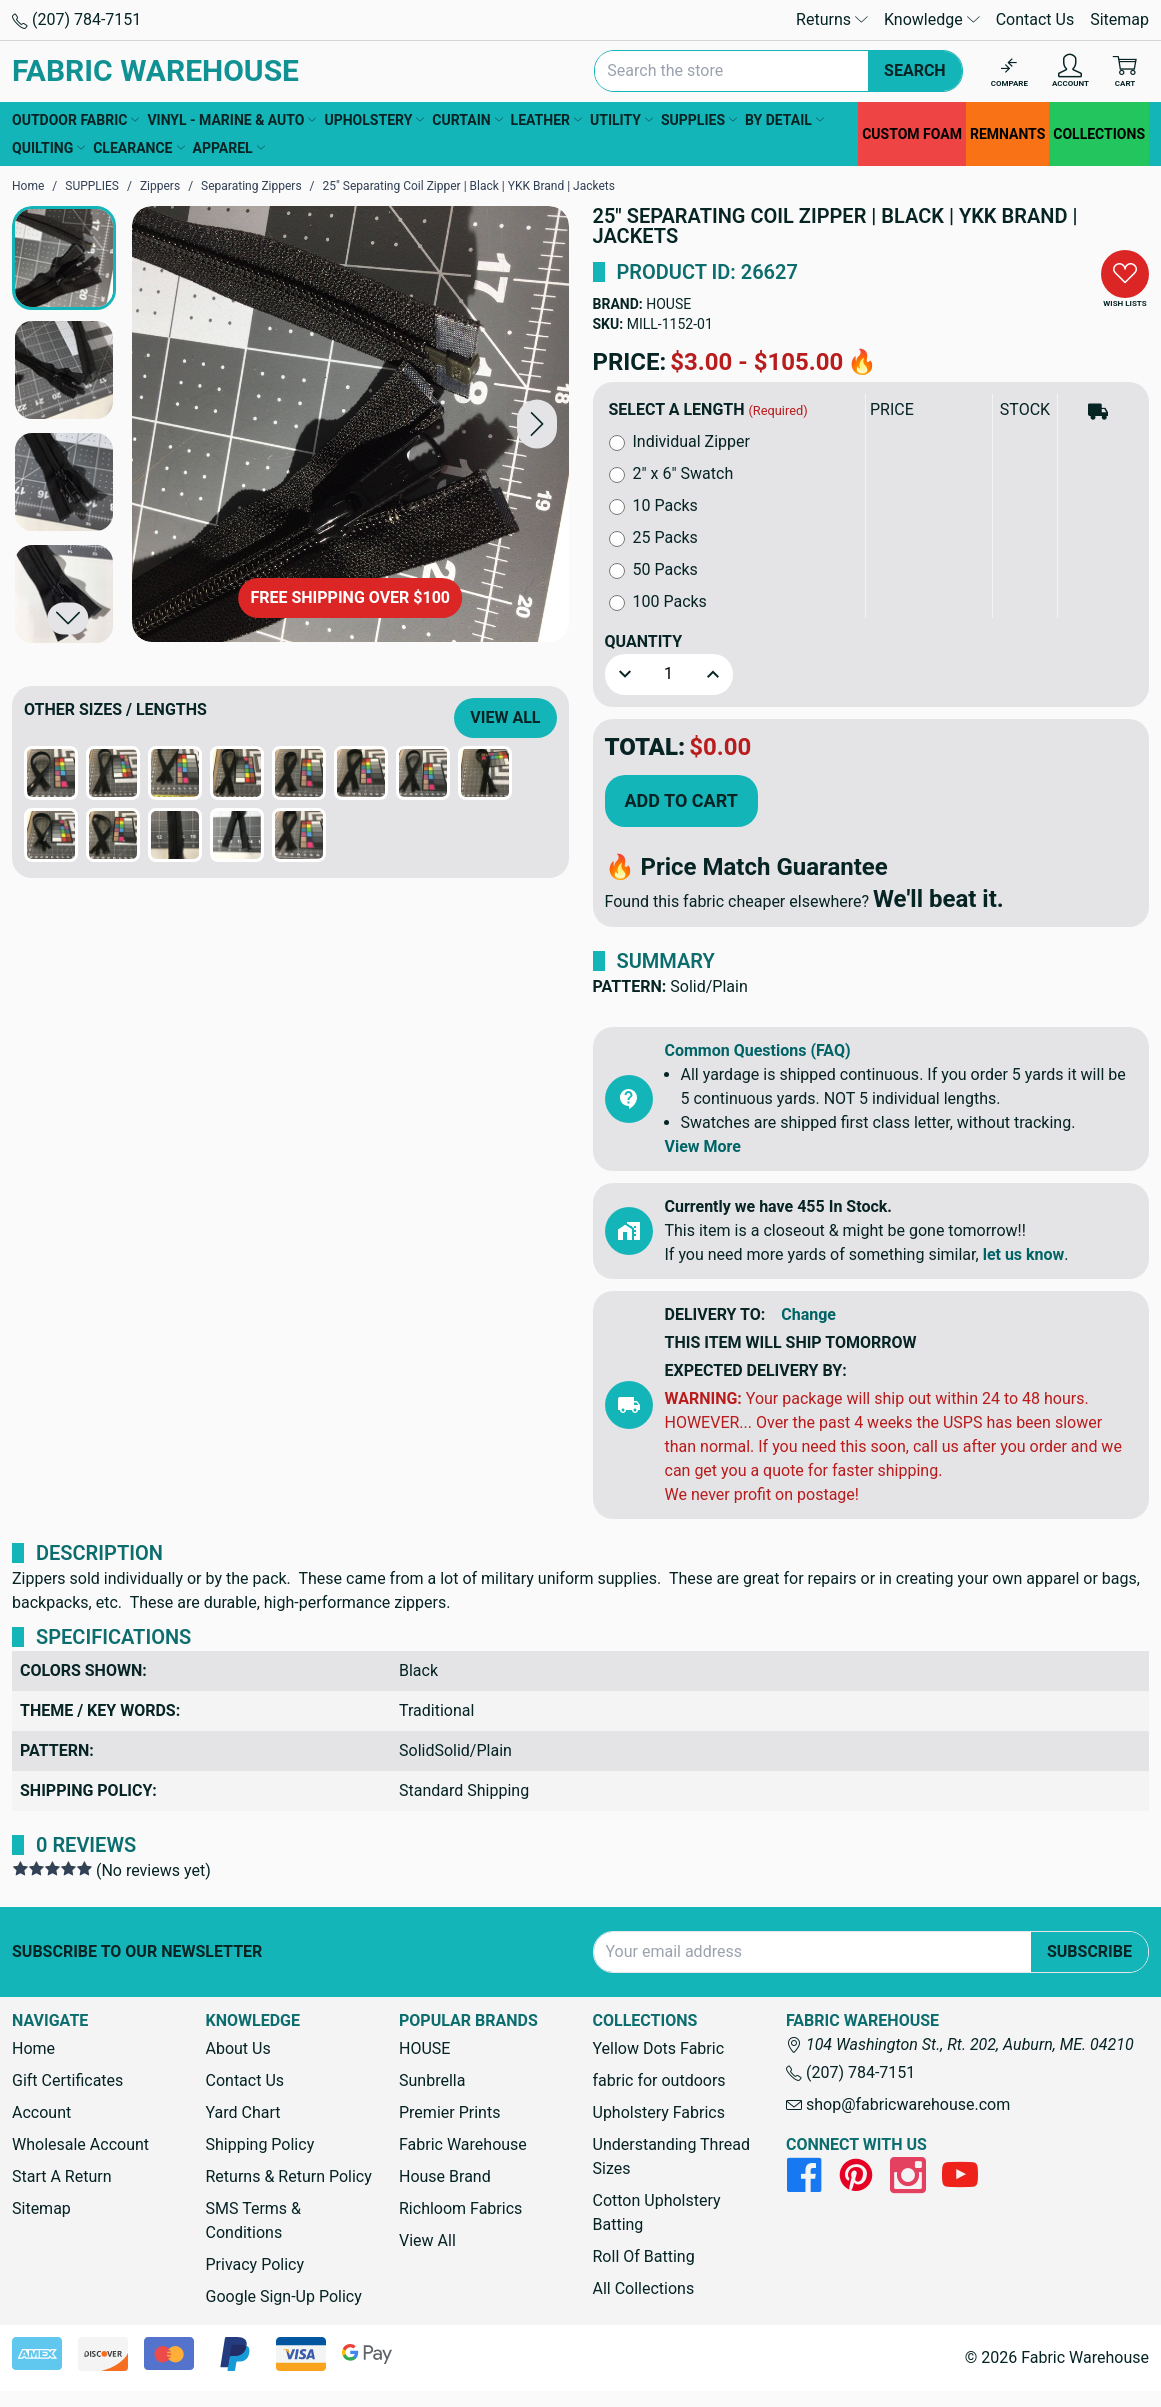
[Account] (1070, 71)
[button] (537, 424)
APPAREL (229, 148)
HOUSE (668, 304)
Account (41, 2112)
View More (703, 1146)
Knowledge (932, 19)
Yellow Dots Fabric (659, 2048)
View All (505, 717)
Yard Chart (243, 2112)
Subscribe (1089, 1951)
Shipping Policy (260, 2144)
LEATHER (546, 120)
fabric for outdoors (659, 2080)
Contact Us (1035, 19)
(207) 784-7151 (76, 19)
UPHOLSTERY (374, 120)
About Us (238, 2048)
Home (33, 2048)
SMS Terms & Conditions (254, 2220)
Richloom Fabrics (460, 2208)
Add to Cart (681, 800)
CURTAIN (467, 120)
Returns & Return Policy (289, 2176)
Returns (832, 19)
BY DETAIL (784, 120)
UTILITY (621, 120)
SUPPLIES (699, 120)
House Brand (445, 2176)
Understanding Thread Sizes (671, 2156)
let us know (1024, 1254)
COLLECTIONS (1099, 134)
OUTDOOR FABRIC (75, 120)
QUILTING (48, 148)
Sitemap (1119, 19)
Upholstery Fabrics (659, 2112)
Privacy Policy (255, 2264)
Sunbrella (432, 2080)
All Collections (644, 2288)
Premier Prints (449, 2112)
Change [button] (808, 1314)
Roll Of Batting (644, 2256)
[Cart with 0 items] (1125, 71)
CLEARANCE (138, 148)
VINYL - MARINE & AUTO (231, 120)
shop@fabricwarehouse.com (898, 2104)
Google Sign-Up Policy (284, 2296)
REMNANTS (1007, 134)
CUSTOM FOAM (912, 134)
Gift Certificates (67, 2080)
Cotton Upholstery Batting (657, 2212)
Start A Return (62, 2176)
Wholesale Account (80, 2144)
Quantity (644, 641)
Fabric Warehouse (463, 2144)
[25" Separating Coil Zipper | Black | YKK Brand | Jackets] (350, 424)
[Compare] (1009, 71)
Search (915, 70)
